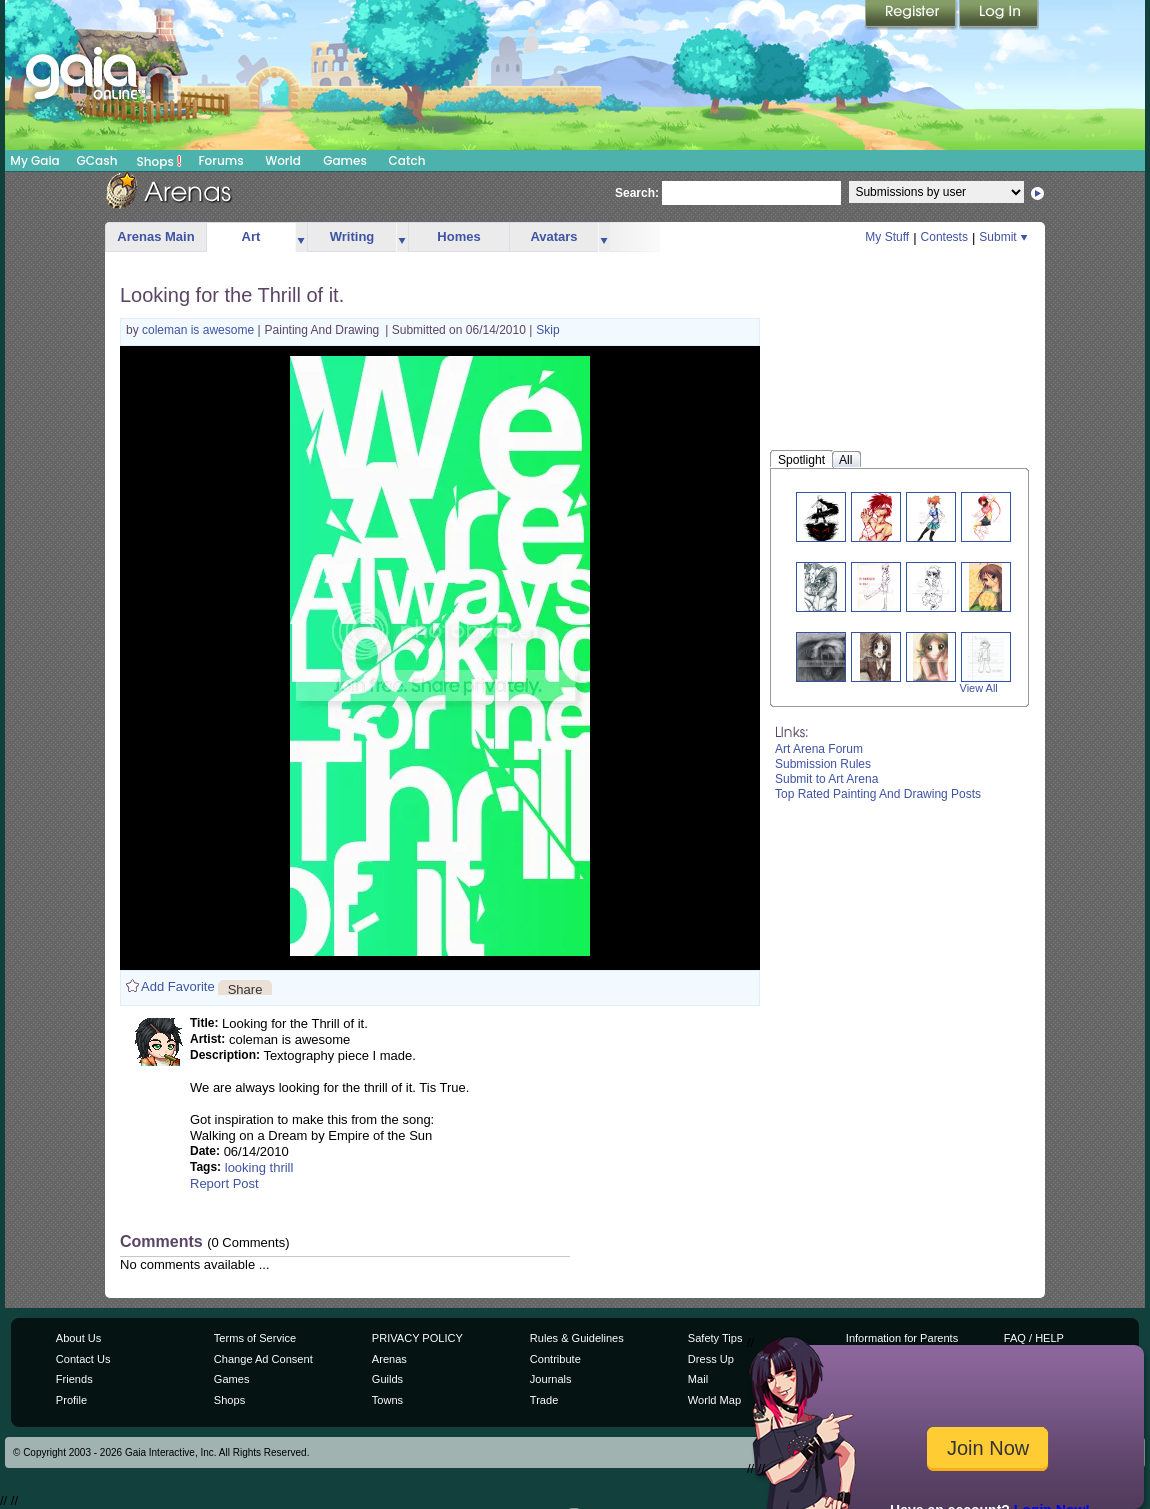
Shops (159, 161)
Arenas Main (155, 236)
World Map (714, 1400)
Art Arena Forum (819, 749)
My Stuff (887, 237)
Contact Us (83, 1359)
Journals (551, 1379)
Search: (637, 193)
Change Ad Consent (263, 1359)
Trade (544, 1400)
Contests (944, 237)
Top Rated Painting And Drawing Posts (878, 794)
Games (345, 160)
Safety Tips (715, 1338)
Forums (220, 160)
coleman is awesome (199, 330)
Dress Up (711, 1359)
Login (999, 15)
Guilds (387, 1379)
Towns (387, 1400)
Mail (698, 1379)
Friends (74, 1379)
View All (979, 688)
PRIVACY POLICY (417, 1338)
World (283, 160)
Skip (547, 330)
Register (912, 15)
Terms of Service (255, 1338)
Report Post (224, 1183)
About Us (78, 1338)
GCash (97, 160)
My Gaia (34, 160)
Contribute (555, 1359)
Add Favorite (178, 986)
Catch (407, 160)
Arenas (389, 1359)
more (301, 237)
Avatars (553, 236)
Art (251, 236)
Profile (71, 1400)
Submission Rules (823, 764)
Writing (352, 236)
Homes (458, 236)
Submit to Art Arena (826, 779)
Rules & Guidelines (577, 1338)
